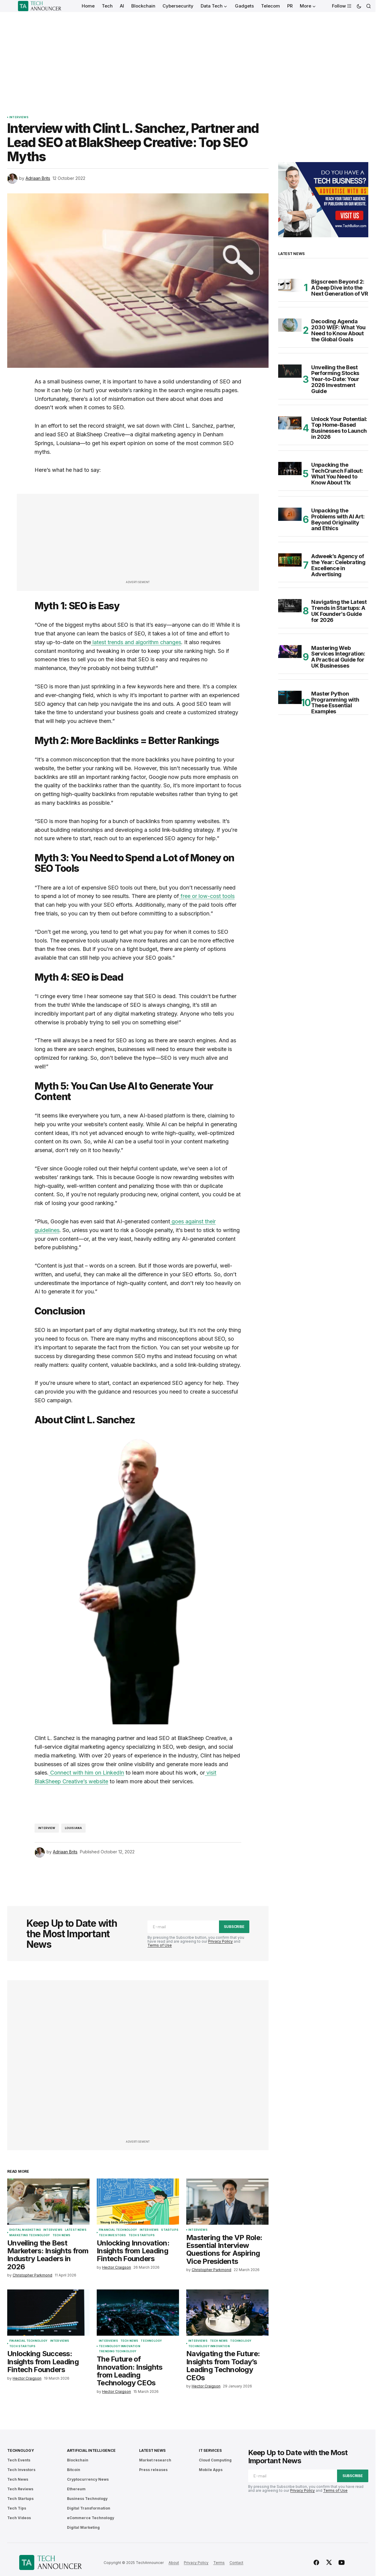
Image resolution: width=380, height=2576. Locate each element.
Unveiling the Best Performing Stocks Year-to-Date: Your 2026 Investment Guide (335, 379)
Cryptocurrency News (88, 2479)
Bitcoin (73, 2469)
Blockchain (77, 2460)
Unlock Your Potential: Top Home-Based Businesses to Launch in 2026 (339, 428)
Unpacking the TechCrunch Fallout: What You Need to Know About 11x (337, 474)
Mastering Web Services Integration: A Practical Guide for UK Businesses (338, 657)
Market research (155, 2460)
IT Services (210, 2450)
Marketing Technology (29, 2235)
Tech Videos (19, 2518)
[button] (359, 6)
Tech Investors (112, 2235)
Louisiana (73, 1828)
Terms (219, 2562)
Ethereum (76, 2489)
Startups (169, 2229)
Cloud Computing (215, 2460)
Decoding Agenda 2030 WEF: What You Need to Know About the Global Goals (338, 330)
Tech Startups (142, 2235)
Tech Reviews (20, 2489)
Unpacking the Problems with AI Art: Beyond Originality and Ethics (337, 519)
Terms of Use (159, 1945)
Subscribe (234, 1926)
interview (46, 1828)
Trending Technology (117, 2351)
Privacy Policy (220, 1941)
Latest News (76, 2229)
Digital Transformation (88, 2508)
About (174, 2562)
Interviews (19, 117)
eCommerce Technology (90, 2518)
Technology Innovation (119, 2346)
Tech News (62, 2235)
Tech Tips (16, 2508)
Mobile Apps (211, 2469)
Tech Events (18, 2460)
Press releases (153, 2469)
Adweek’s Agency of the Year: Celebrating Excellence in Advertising (338, 565)
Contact (236, 2562)
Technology (151, 2340)
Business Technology (87, 2498)
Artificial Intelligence (91, 2450)
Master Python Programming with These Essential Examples (335, 703)
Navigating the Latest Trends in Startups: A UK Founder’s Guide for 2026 (338, 611)
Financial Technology (118, 2229)
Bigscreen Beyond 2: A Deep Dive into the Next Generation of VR (339, 288)
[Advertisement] (187, 57)
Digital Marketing (25, 2229)
